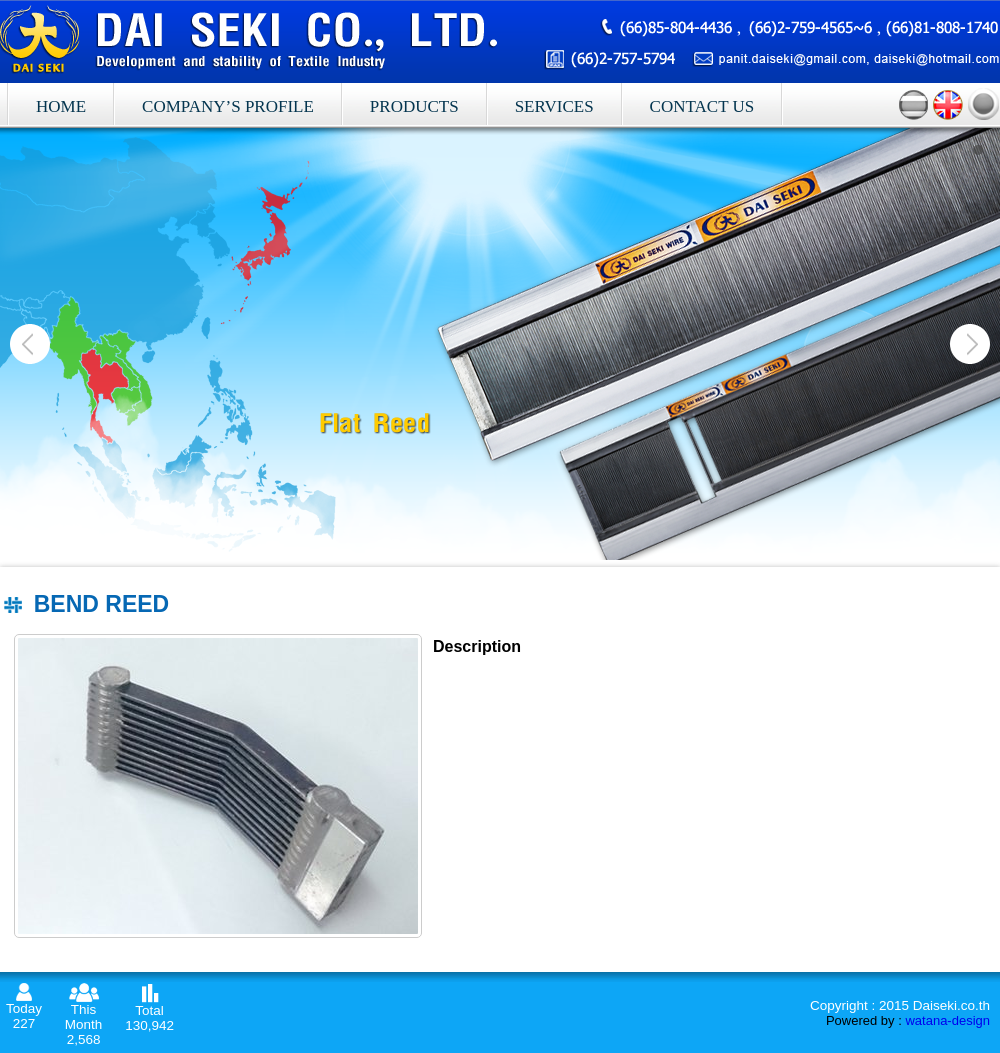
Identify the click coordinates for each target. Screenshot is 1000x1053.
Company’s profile (228, 106)
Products (414, 106)
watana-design (947, 1020)
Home (61, 106)
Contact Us (702, 106)
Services (554, 106)
